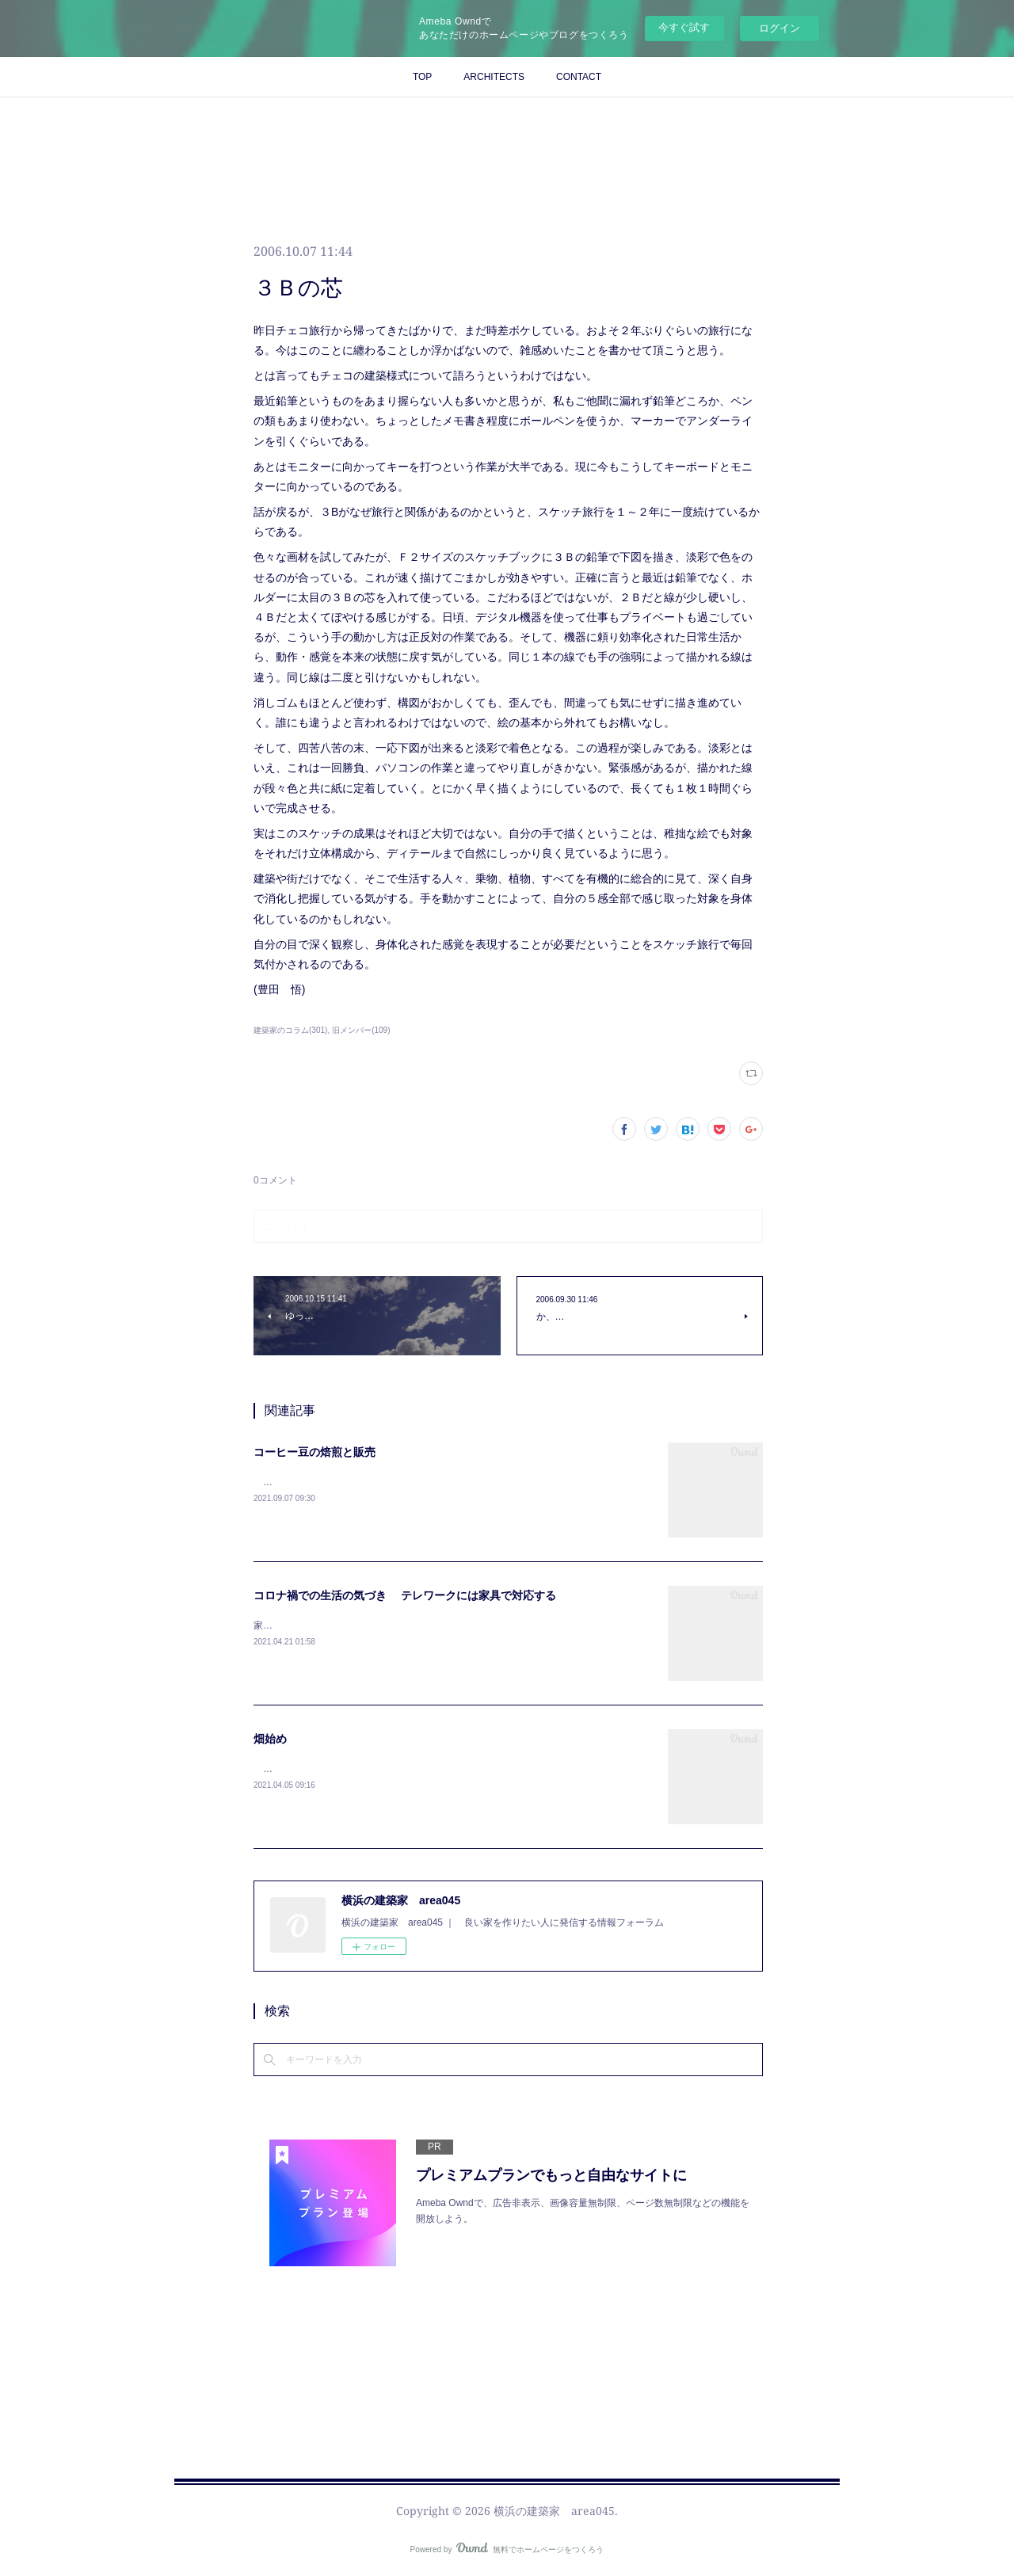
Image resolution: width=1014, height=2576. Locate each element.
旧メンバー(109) (361, 1030)
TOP (422, 76)
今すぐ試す (684, 27)
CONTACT (578, 76)
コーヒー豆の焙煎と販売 (314, 1452)
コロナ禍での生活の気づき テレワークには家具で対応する (405, 1595)
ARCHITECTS (493, 76)
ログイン (779, 28)
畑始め (270, 1738)
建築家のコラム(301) (290, 1030)
